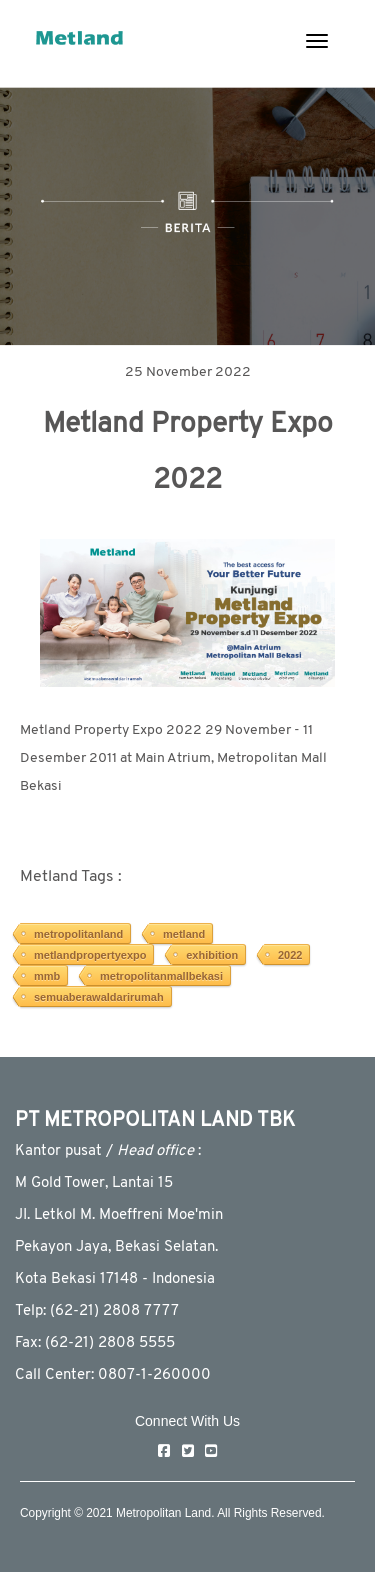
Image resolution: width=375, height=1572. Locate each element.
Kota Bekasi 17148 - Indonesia (115, 1279)
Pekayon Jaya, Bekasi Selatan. (116, 1247)
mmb (47, 976)
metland (184, 934)
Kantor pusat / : (108, 1151)
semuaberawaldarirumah (99, 997)
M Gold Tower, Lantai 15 (94, 1183)
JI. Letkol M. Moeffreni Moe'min (119, 1215)
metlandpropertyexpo (90, 955)
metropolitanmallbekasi (161, 976)
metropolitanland (78, 934)
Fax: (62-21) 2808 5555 (95, 1343)
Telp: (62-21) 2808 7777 (97, 1311)
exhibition (212, 955)
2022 (290, 955)
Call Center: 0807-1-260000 (113, 1375)
